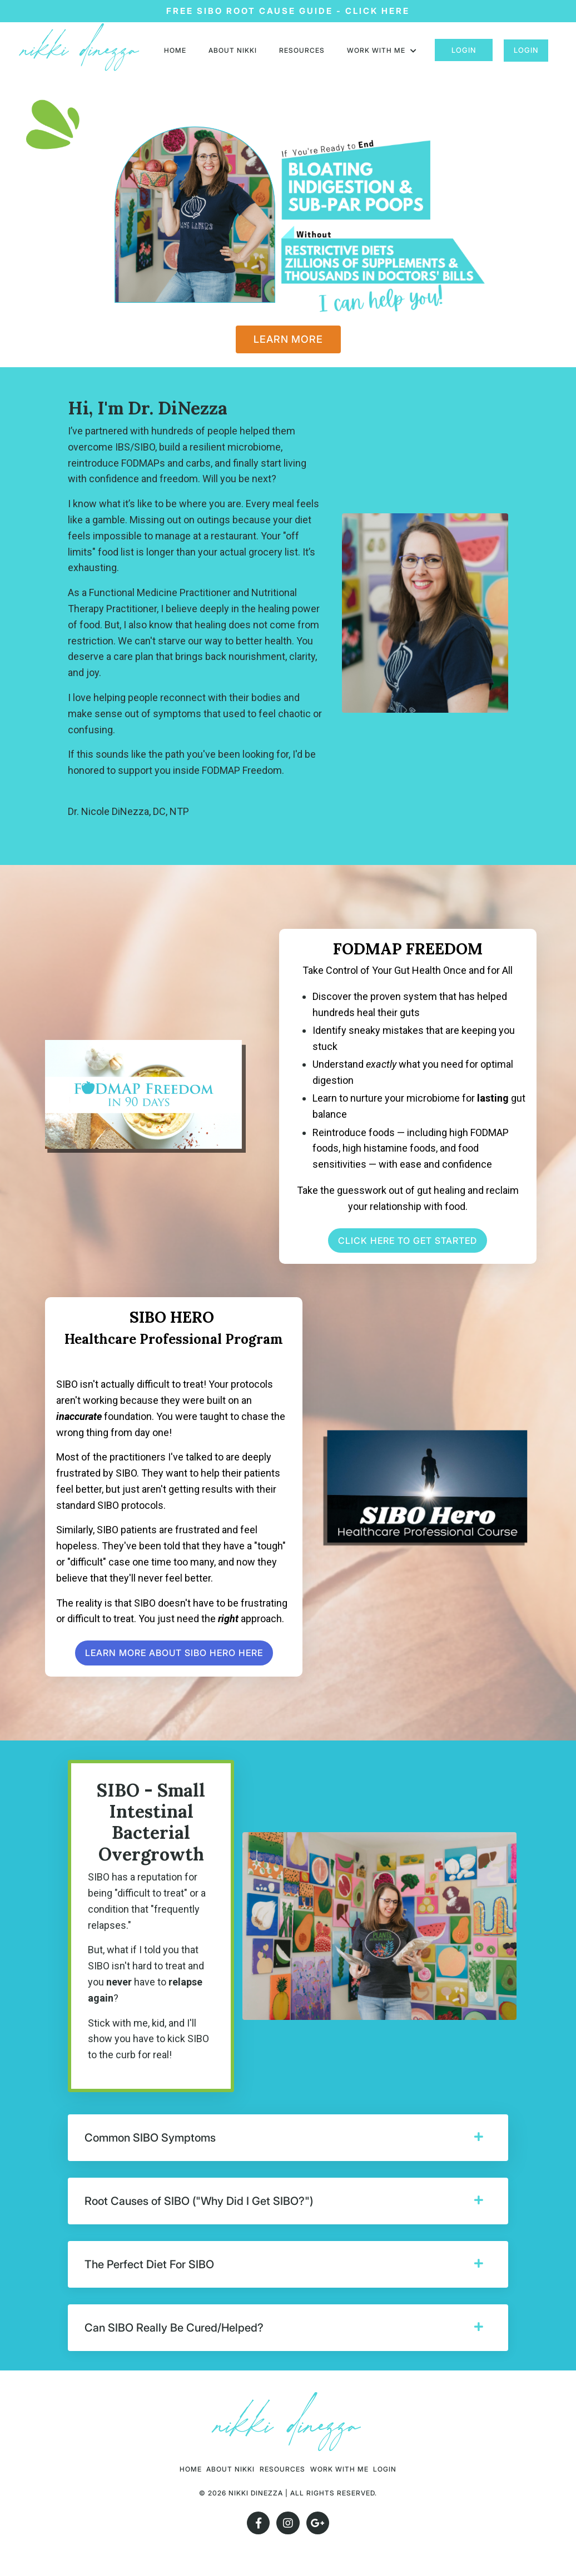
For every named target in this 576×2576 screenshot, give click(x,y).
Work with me (382, 50)
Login (463, 50)
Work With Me (357, 2469)
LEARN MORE (288, 338)
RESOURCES (302, 50)
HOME (175, 50)
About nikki (232, 50)
